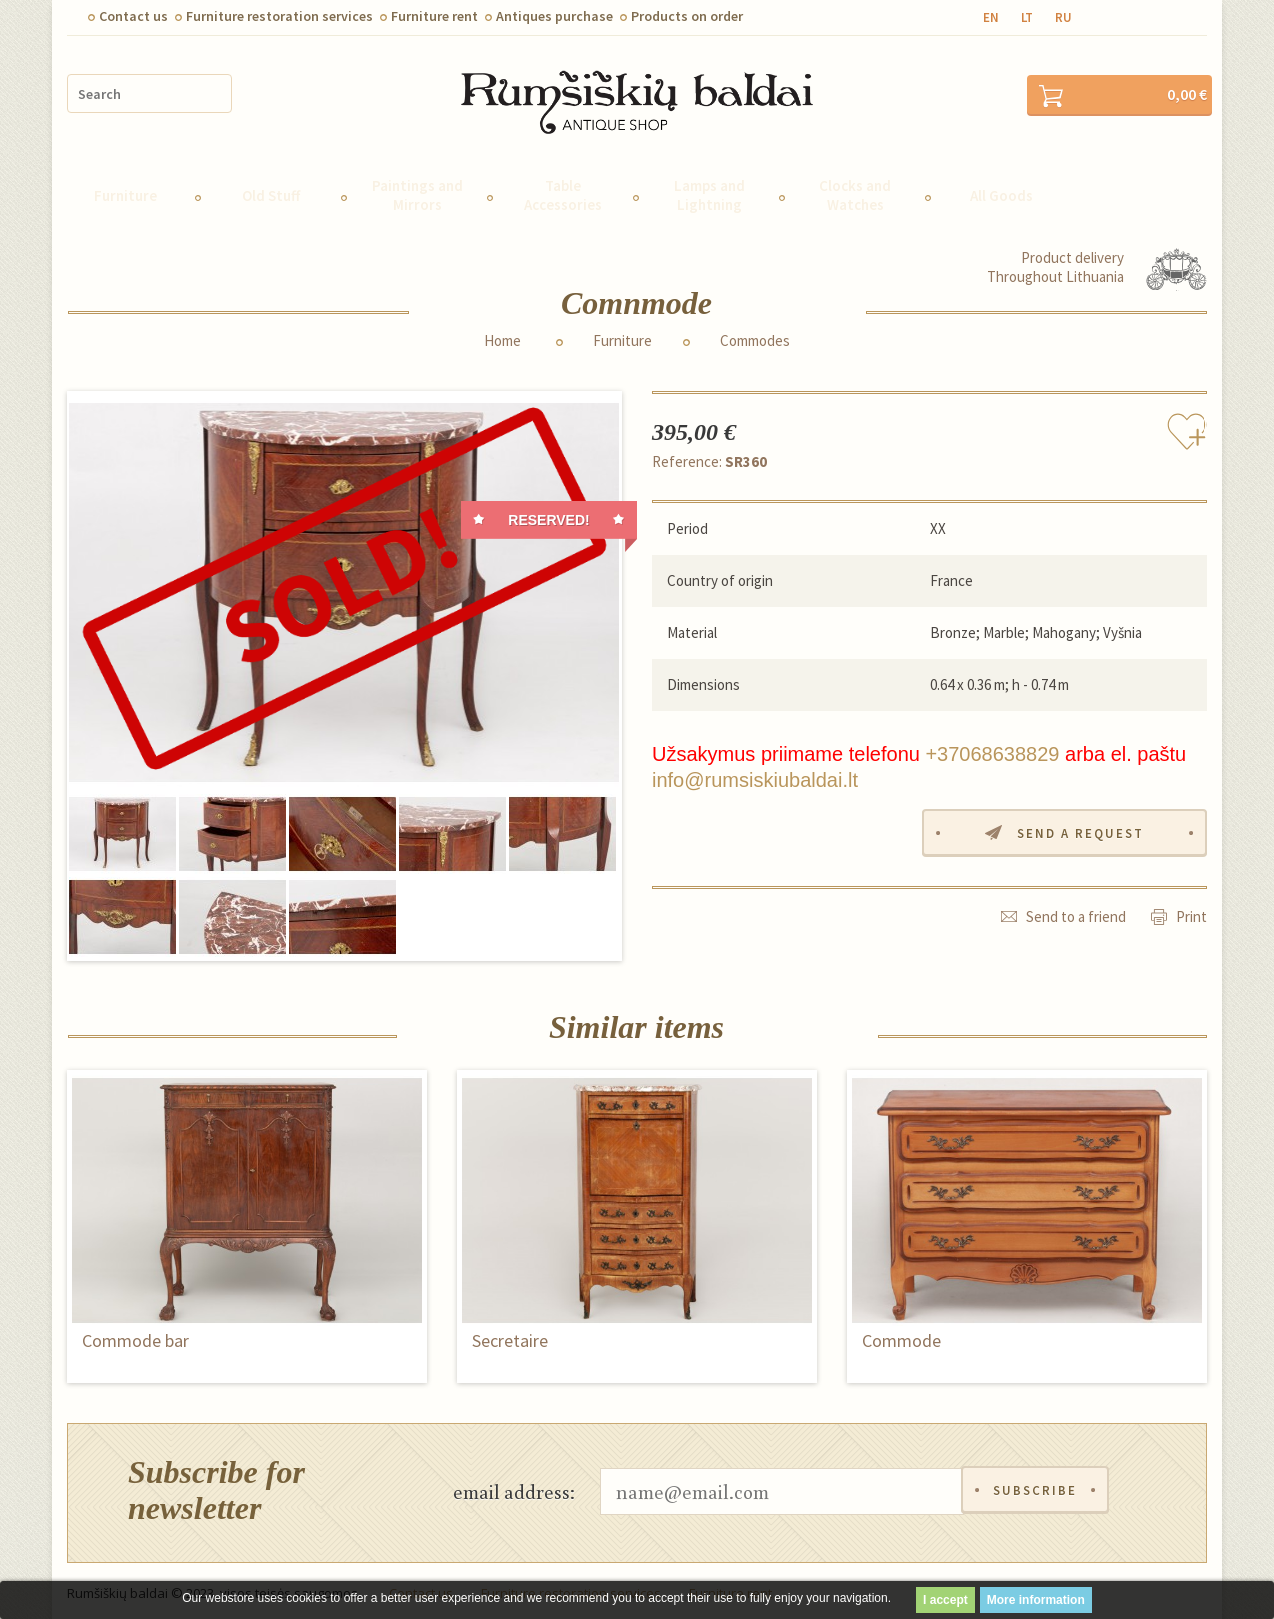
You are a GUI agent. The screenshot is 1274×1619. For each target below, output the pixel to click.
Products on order (687, 16)
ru (1063, 17)
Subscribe (1035, 1485)
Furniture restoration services (279, 16)
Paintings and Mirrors (417, 189)
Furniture (125, 189)
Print (1191, 910)
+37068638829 (992, 748)
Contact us (133, 16)
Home (502, 335)
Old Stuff (271, 189)
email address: (514, 1485)
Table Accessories (563, 189)
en (991, 17)
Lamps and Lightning (709, 189)
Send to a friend (1076, 910)
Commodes (755, 335)
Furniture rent (434, 16)
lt (1027, 17)
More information (1036, 1600)
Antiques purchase (554, 16)
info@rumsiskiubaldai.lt (755, 774)
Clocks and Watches (855, 189)
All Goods (1001, 189)
